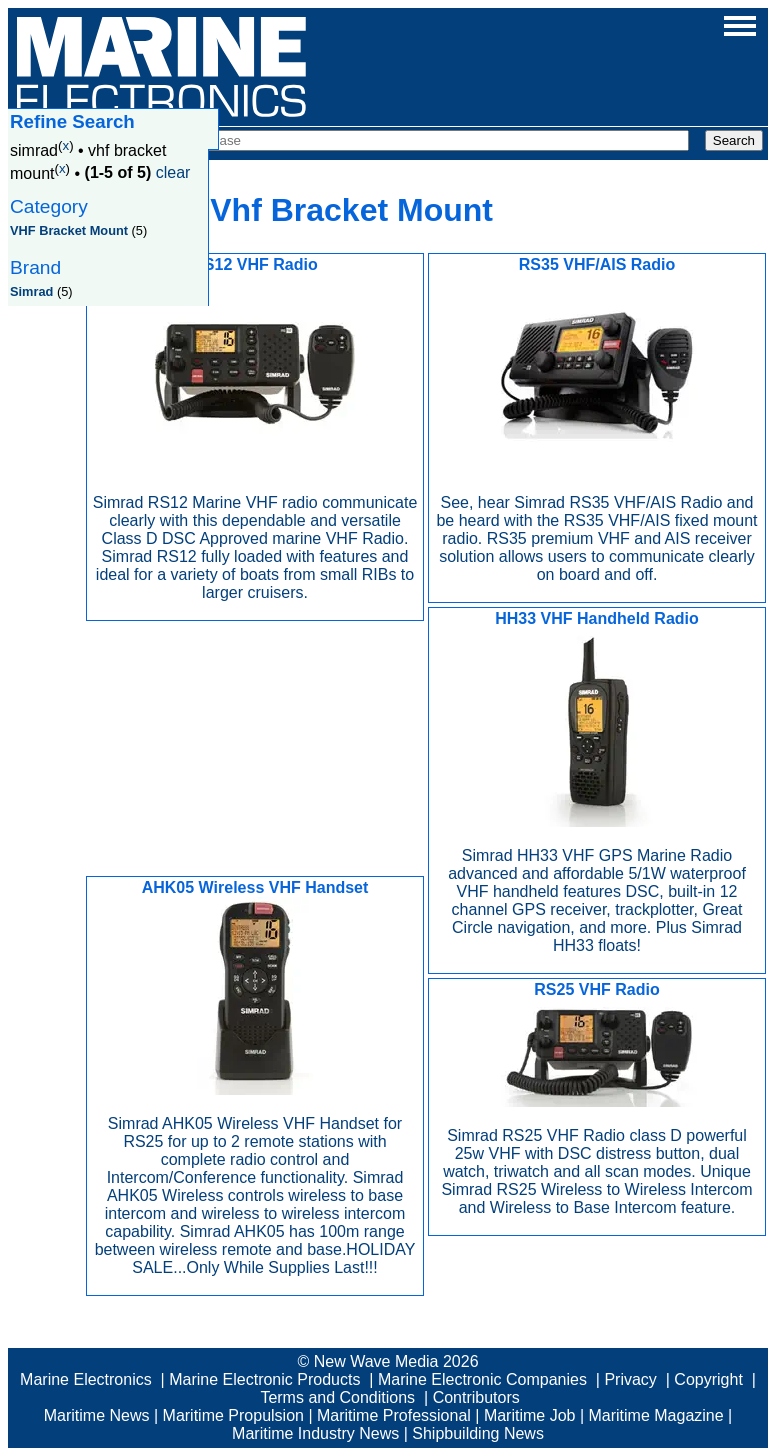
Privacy (630, 1379)
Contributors (476, 1397)
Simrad (31, 291)
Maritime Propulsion (233, 1415)
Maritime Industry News (315, 1433)
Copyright (708, 1379)
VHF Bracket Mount (69, 230)
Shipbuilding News (478, 1433)
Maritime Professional (394, 1415)
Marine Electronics (86, 1379)
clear (173, 173)
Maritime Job (530, 1415)
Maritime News (97, 1415)
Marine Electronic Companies (482, 1379)
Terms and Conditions (337, 1397)
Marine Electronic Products (264, 1379)
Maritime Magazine (656, 1415)
